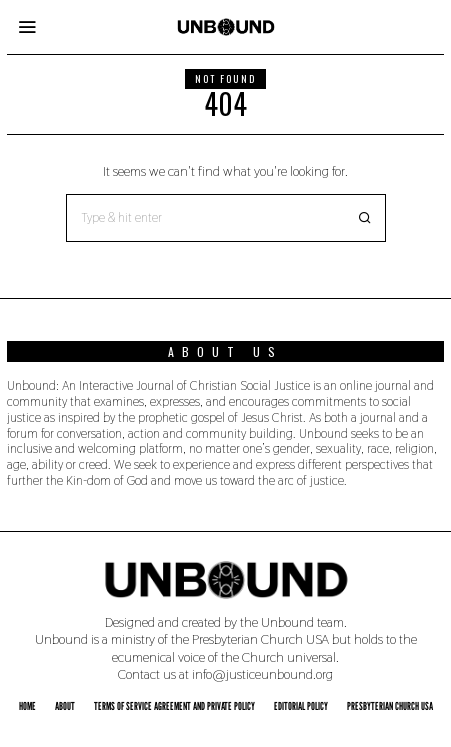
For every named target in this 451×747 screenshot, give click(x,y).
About (65, 706)
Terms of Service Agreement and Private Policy (174, 706)
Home (27, 706)
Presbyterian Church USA (390, 706)
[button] (362, 218)
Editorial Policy (301, 706)
